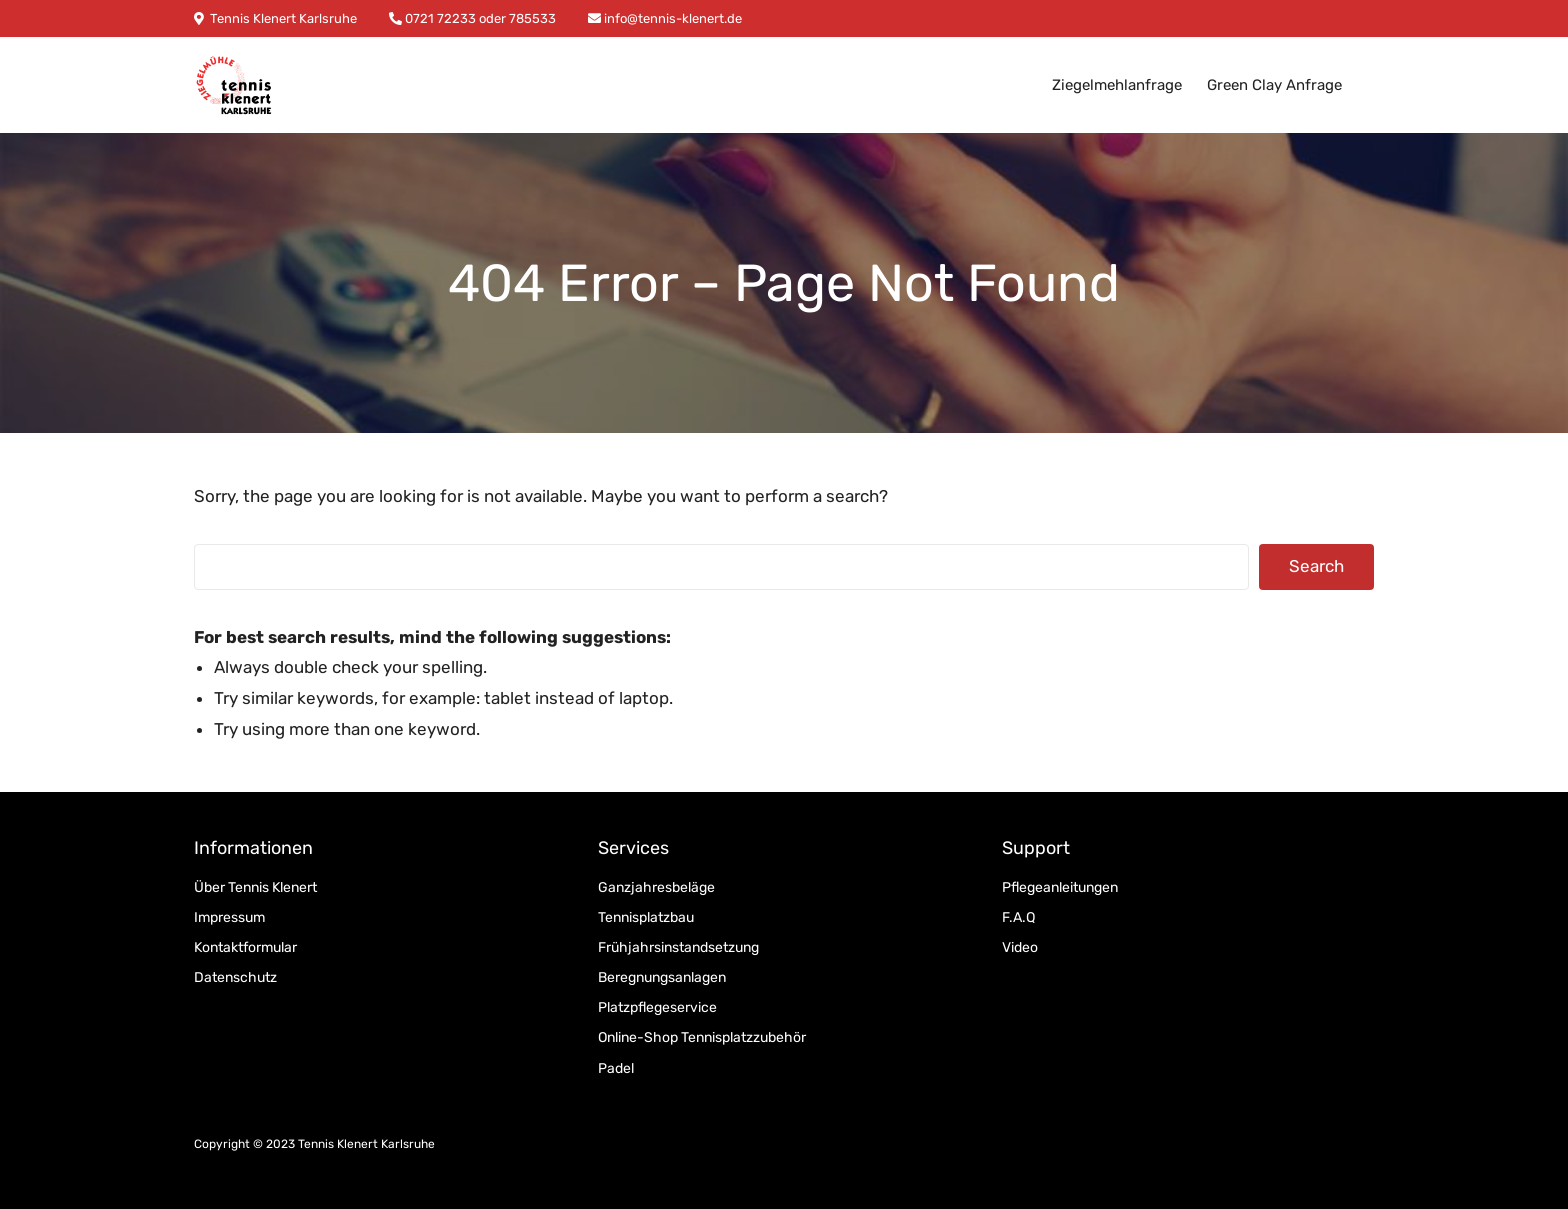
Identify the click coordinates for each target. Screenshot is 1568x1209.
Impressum (229, 917)
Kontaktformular (245, 947)
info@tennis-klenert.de (671, 18)
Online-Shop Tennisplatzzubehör (702, 1037)
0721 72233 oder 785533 (479, 18)
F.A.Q (1018, 917)
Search (1316, 566)
